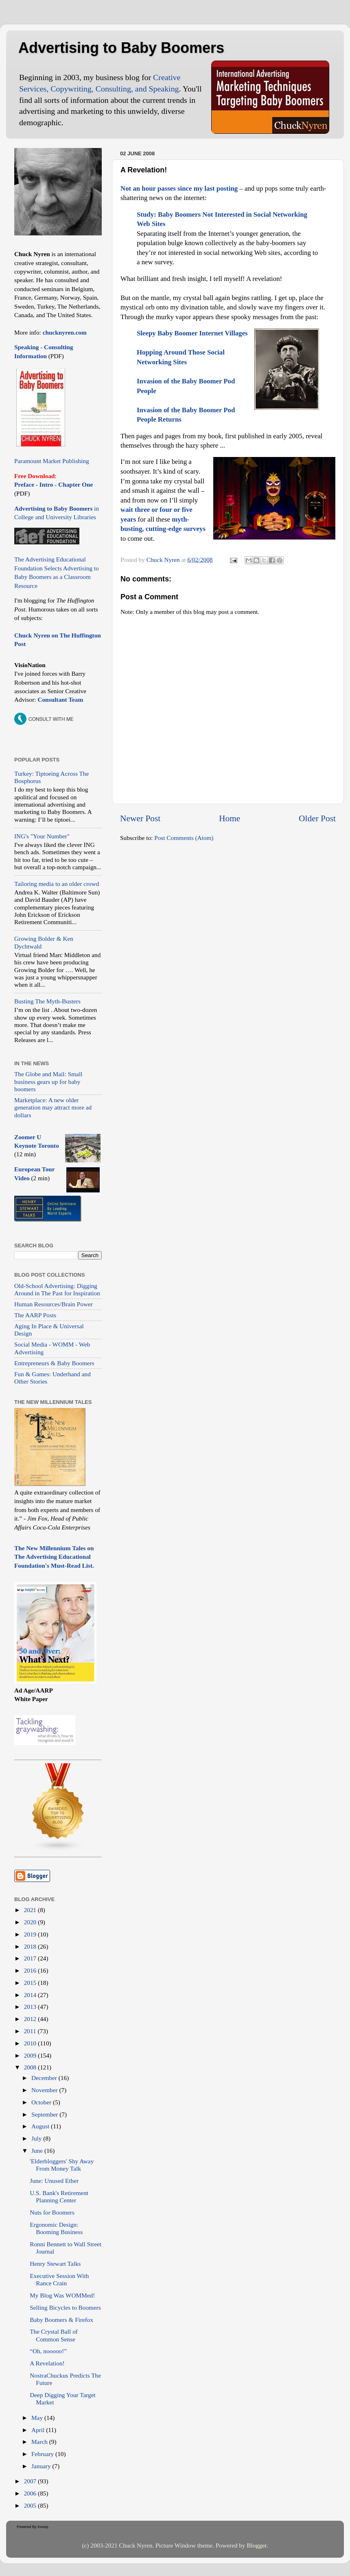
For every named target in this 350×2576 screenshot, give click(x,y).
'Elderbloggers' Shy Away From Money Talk (62, 2165)
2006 (31, 2493)
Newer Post (140, 818)
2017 (31, 1958)
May (37, 2417)
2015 (31, 1982)
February (43, 2453)
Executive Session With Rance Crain (59, 2279)
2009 (31, 2055)
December (45, 2077)
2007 (31, 2481)
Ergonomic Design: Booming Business (56, 2228)
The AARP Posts (35, 1315)
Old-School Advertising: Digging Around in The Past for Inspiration (57, 1289)
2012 (31, 2018)
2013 (31, 2006)
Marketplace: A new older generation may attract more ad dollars (53, 1107)
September (45, 2114)
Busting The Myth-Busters (47, 1001)
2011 (31, 2031)
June (37, 2150)
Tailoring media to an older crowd (56, 883)
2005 (31, 2505)
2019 (31, 1934)
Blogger (256, 2545)
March (40, 2441)
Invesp (42, 2527)
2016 (31, 1970)
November (45, 2089)
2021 (31, 1909)
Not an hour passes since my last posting (179, 188)
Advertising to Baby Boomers (121, 47)
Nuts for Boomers (52, 2212)
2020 (31, 1922)
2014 (31, 1994)
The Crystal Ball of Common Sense (54, 2335)
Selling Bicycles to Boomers (65, 2307)
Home (229, 818)
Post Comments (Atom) (183, 837)
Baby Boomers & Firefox (61, 2319)
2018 (31, 1946)
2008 (31, 2067)
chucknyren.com (64, 332)
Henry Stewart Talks (55, 2263)
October (42, 2102)
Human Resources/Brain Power (53, 1304)
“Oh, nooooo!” (48, 2351)
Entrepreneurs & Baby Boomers (54, 1363)
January (41, 2466)
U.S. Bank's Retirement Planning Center (59, 2196)
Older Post (317, 818)
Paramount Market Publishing (51, 460)
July (37, 2138)
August (41, 2126)
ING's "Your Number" (42, 836)
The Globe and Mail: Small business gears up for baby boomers (48, 1081)
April (38, 2429)
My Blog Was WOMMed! (62, 2295)
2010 (31, 2043)
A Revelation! (47, 2363)
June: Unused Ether (54, 2180)
